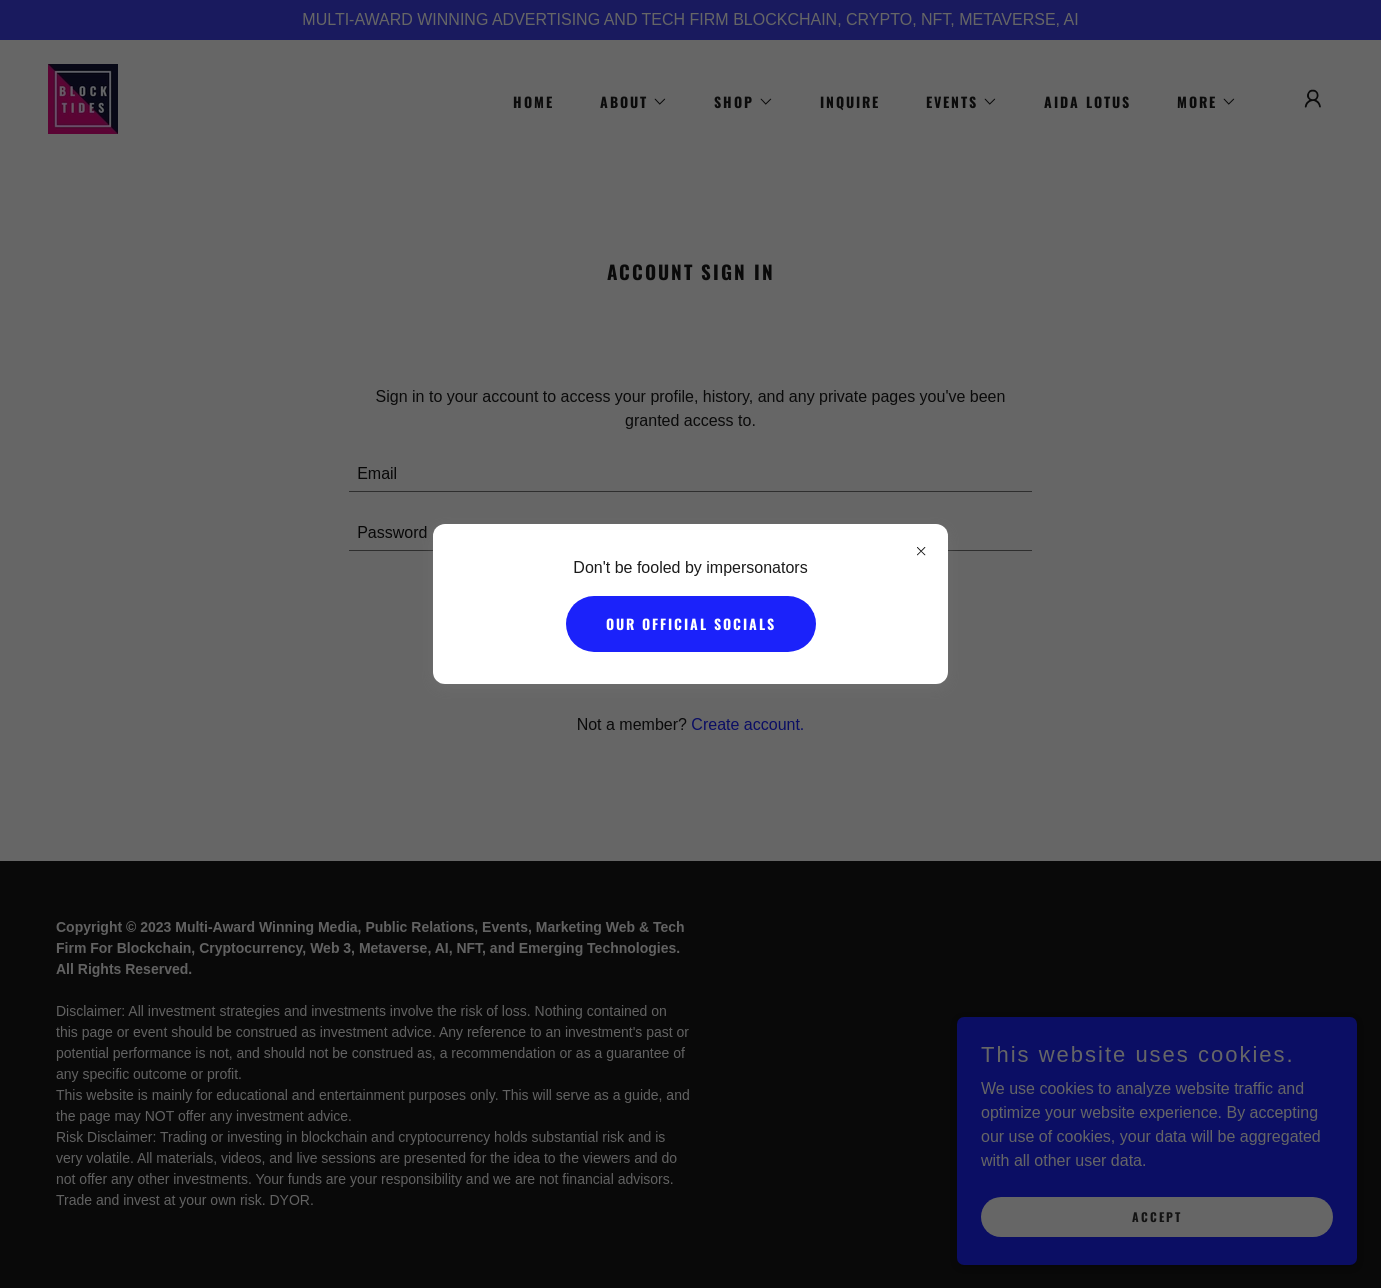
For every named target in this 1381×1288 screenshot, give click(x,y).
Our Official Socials (691, 623)
